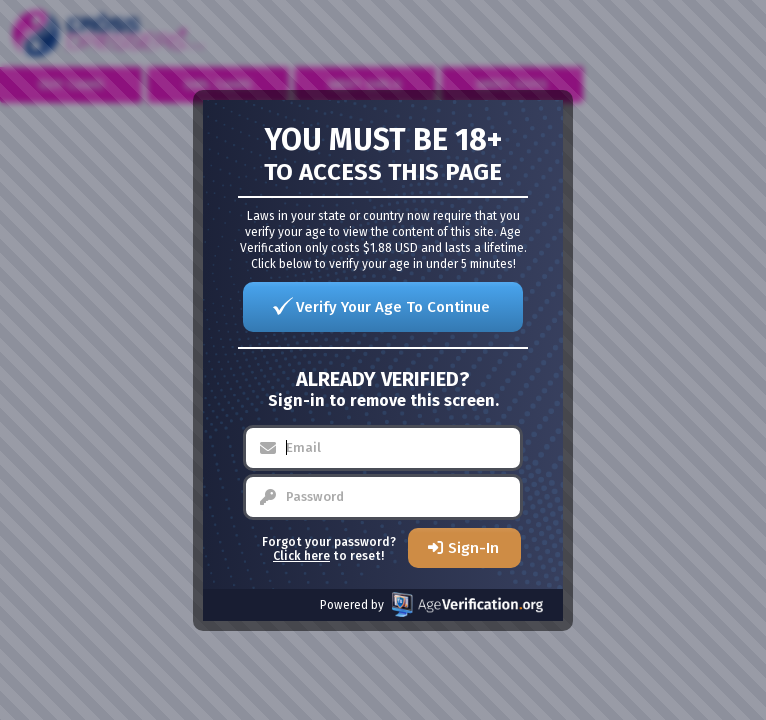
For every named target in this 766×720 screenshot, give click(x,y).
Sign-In (473, 548)
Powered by (431, 604)
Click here (301, 556)
